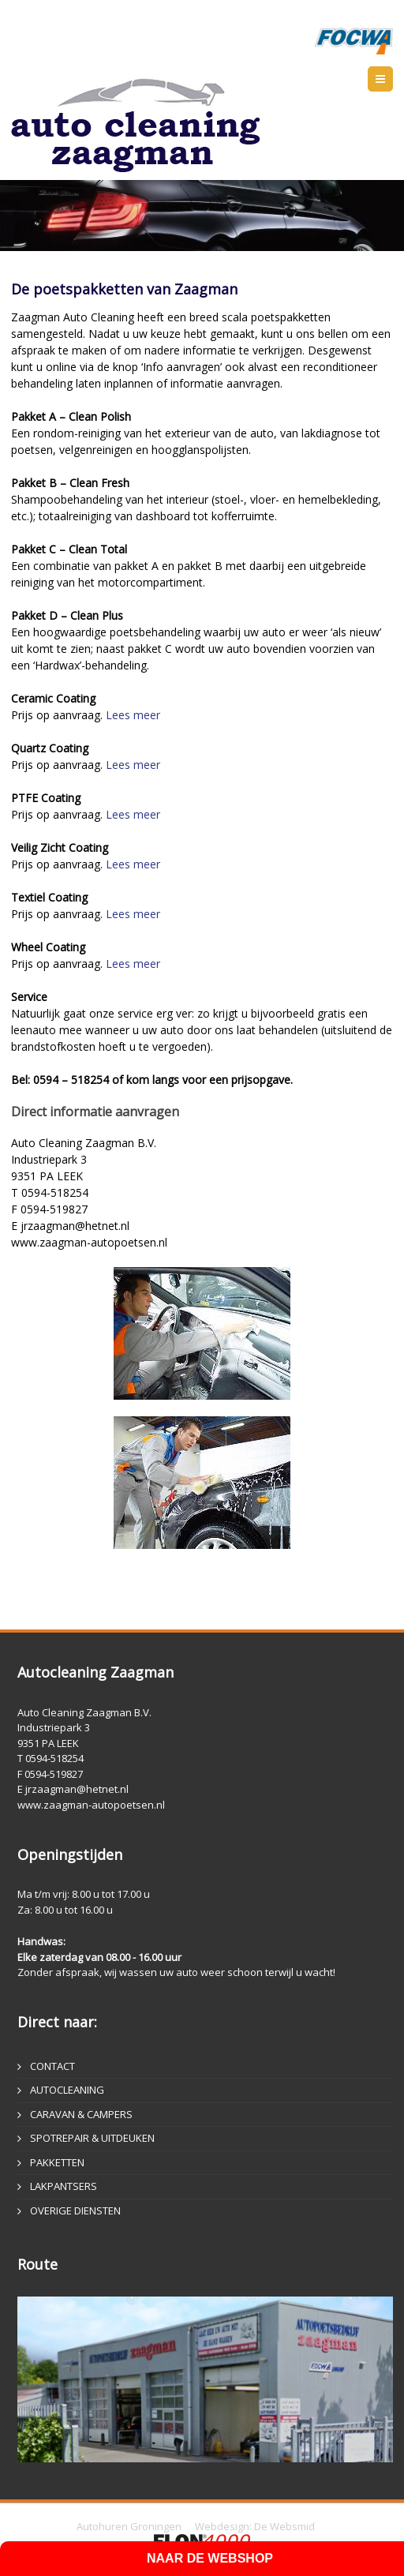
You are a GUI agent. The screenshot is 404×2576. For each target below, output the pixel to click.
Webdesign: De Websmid (255, 2526)
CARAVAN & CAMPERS (81, 2114)
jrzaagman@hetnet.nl (77, 1789)
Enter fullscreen (371, 265)
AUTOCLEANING (67, 2090)
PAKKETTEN (57, 2162)
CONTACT (52, 2066)
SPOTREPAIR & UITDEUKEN (92, 2138)
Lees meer (133, 714)
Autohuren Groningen (129, 2526)
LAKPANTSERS (63, 2186)
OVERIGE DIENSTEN (75, 2210)
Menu (392, 79)
